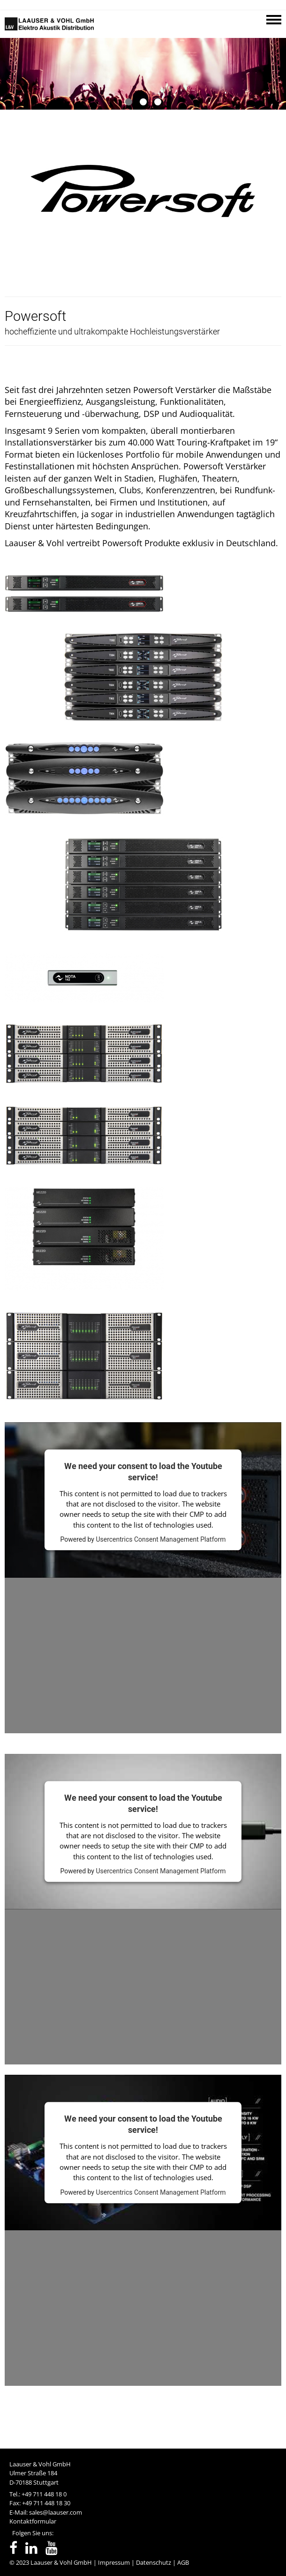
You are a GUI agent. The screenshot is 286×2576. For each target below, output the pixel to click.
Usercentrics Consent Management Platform (161, 1540)
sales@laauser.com (55, 2512)
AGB (183, 2562)
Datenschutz (153, 2562)
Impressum (114, 2562)
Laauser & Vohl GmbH (61, 2562)
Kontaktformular (32, 2521)
